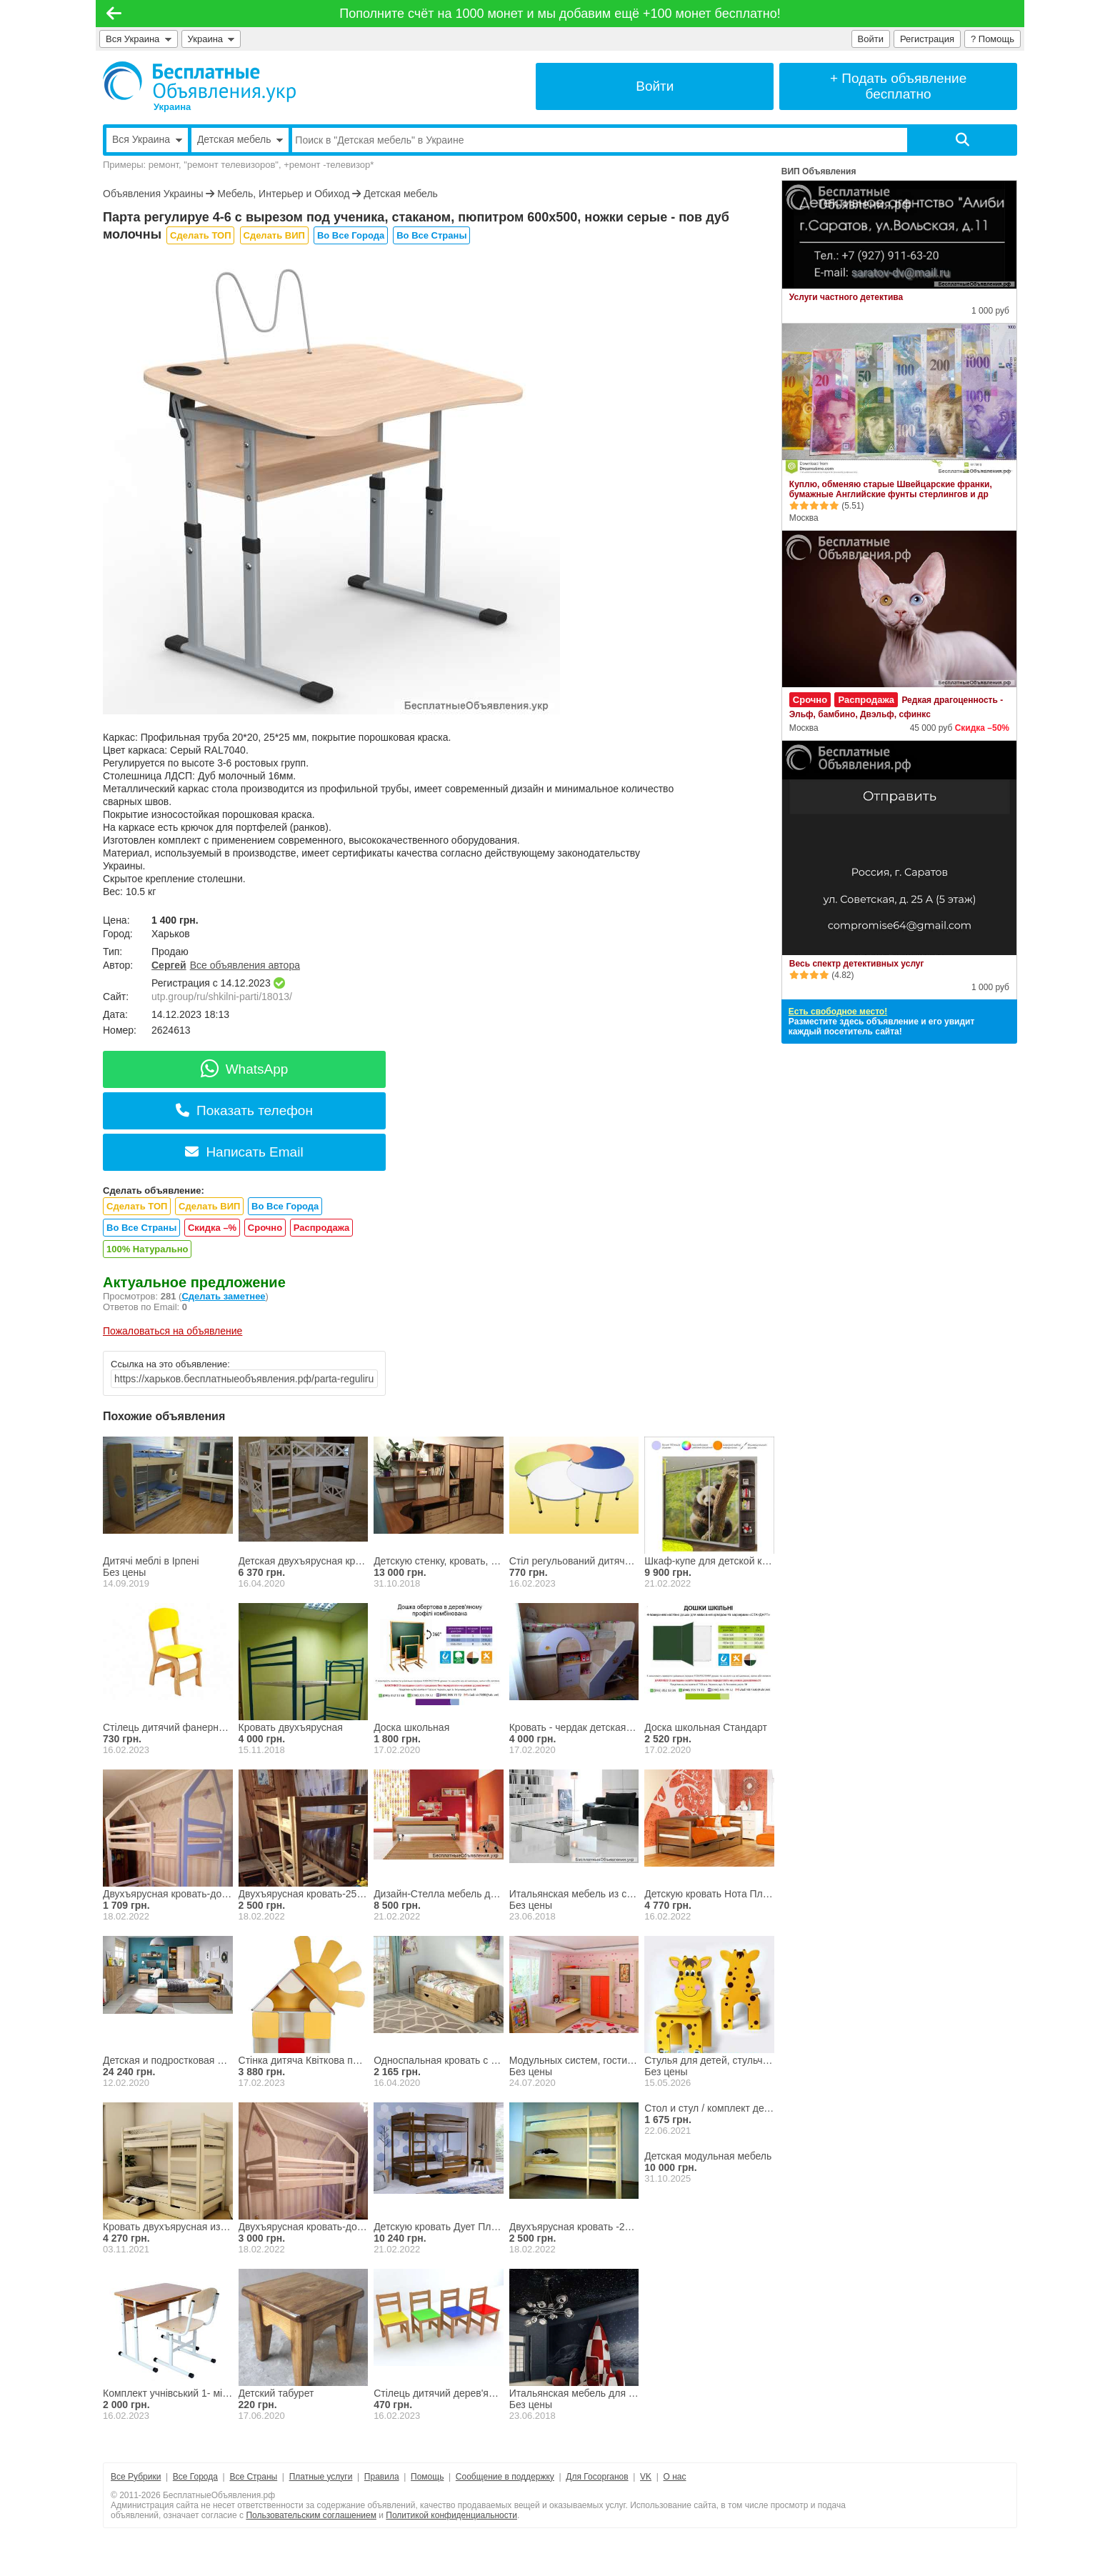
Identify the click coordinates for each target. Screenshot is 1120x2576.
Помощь (427, 2477)
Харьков (170, 933)
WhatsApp (245, 1069)
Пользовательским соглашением (311, 2515)
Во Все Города (350, 235)
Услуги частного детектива (846, 297)
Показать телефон (244, 1110)
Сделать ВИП (274, 235)
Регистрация (927, 39)
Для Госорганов (597, 2477)
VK (645, 2477)
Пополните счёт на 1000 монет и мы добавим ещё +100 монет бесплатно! (560, 13)
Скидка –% (212, 1227)
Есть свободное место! (838, 1012)
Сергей (168, 965)
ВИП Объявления (818, 171)
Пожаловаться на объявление (172, 1331)
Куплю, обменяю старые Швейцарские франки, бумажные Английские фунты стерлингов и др (890, 489)
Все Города (195, 2477)
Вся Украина (138, 39)
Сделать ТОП (200, 235)
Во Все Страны (431, 235)
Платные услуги (321, 2477)
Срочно (265, 1227)
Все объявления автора (245, 965)
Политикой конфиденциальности (451, 2515)
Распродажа (322, 1227)
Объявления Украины (153, 193)
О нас (675, 2477)
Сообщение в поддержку (505, 2477)
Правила (381, 2477)
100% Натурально (147, 1249)
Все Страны (253, 2477)
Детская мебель (401, 193)
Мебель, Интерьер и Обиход (283, 193)
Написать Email (244, 1151)
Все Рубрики (136, 2477)
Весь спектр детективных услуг (856, 964)
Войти (871, 39)
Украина (211, 39)
